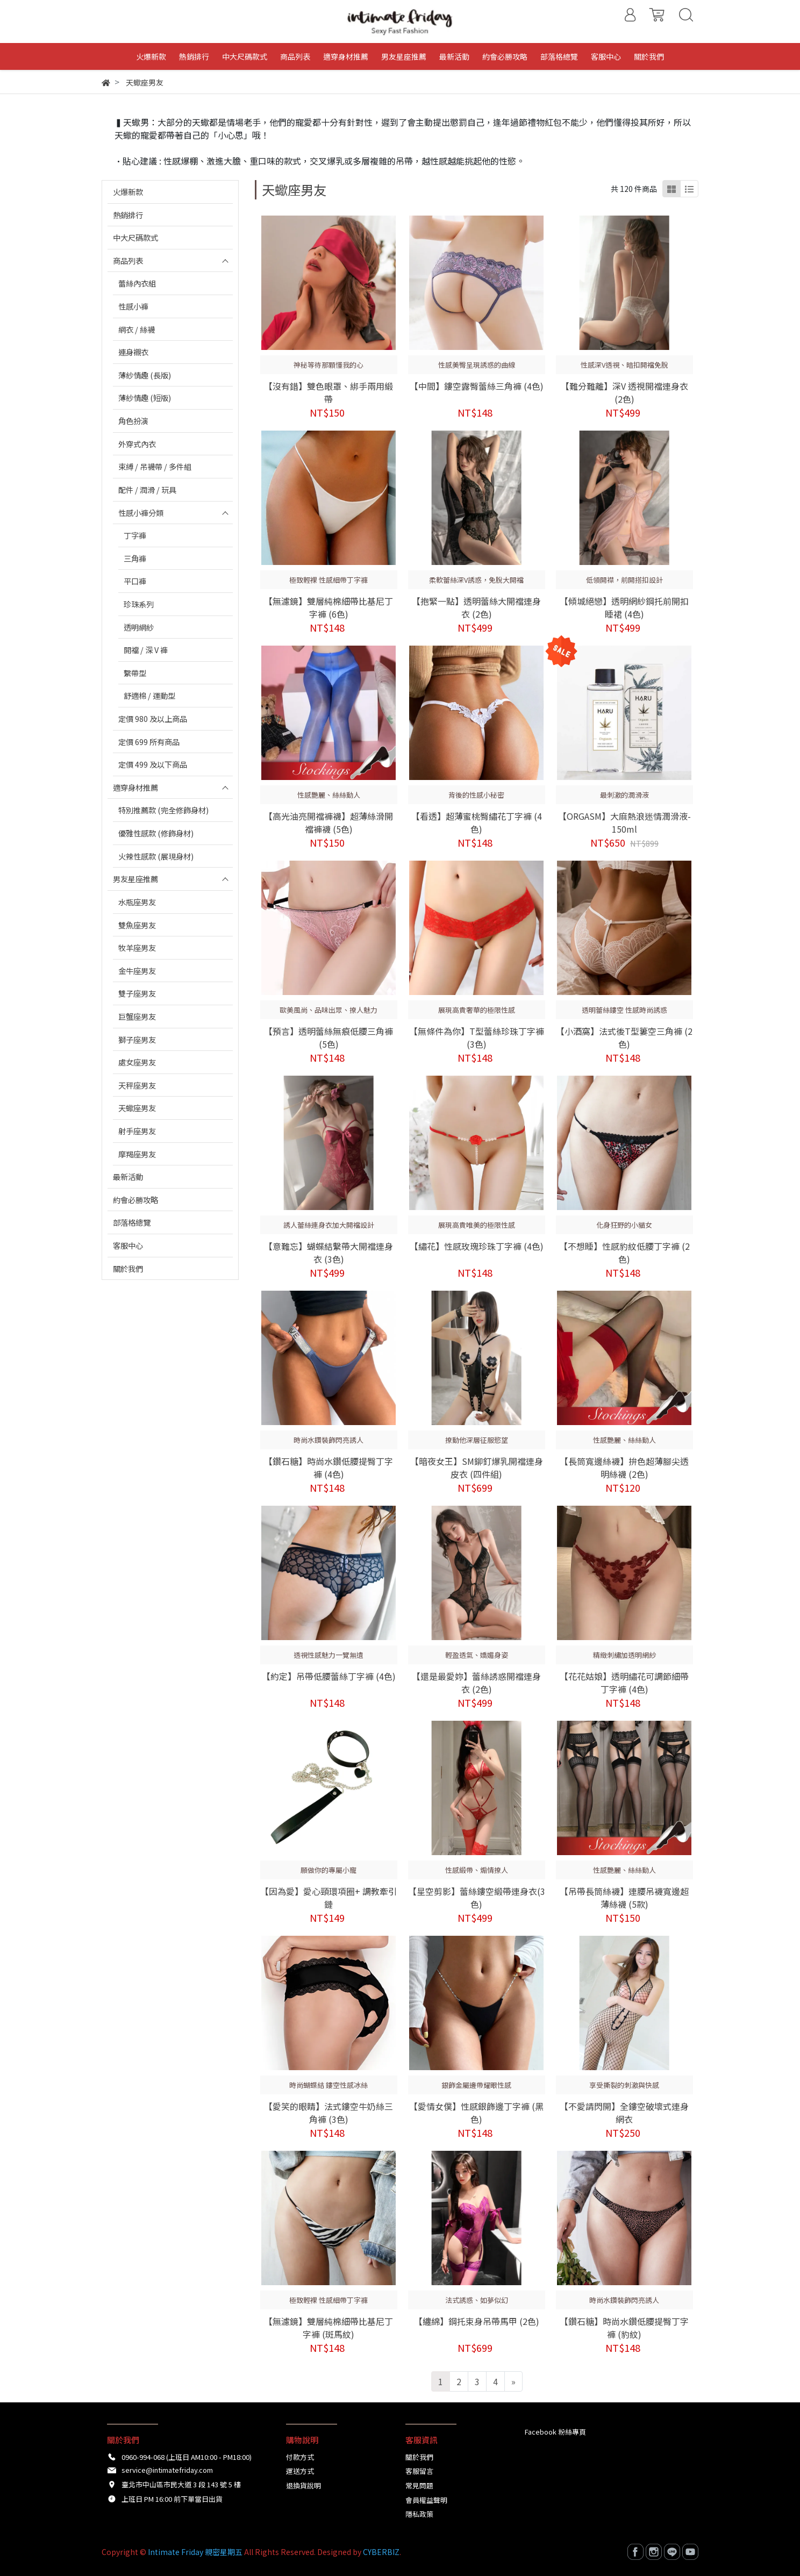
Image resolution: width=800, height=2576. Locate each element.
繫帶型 (135, 672)
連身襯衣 (133, 351)
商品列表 (128, 260)
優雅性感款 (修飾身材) (156, 833)
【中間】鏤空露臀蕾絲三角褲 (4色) (477, 386)
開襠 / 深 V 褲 (146, 649)
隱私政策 (419, 2514)
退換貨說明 (303, 2485)
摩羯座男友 (137, 1154)
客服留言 (419, 2471)
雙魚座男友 (137, 925)
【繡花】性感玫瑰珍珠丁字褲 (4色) (477, 1246)
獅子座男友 (137, 1039)
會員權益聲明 (426, 2500)
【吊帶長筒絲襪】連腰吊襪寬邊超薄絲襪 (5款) (624, 1897)
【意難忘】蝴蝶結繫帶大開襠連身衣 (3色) (328, 1252)
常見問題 (419, 2485)
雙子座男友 (137, 993)
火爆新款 (128, 191)
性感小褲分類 (140, 512)
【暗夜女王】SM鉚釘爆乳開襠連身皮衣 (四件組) (476, 1467)
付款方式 (300, 2457)
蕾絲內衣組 (137, 283)
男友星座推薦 (135, 878)
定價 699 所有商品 (149, 741)
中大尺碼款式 (135, 237)
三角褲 (135, 558)
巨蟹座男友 (137, 1016)
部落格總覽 (132, 1222)
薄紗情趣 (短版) (144, 397)
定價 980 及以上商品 (152, 718)
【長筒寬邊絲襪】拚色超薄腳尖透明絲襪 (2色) (624, 1467)
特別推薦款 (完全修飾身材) (163, 809)
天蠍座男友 (137, 1107)
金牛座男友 (137, 970)
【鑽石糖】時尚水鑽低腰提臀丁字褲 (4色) (328, 1467)
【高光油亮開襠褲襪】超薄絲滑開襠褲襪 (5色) (328, 822)
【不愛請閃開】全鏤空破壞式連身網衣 (624, 2113)
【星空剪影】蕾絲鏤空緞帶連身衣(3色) (476, 1897)
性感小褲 (133, 306)
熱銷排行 (128, 214)
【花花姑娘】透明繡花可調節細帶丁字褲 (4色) (624, 1682)
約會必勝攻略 (135, 1199)
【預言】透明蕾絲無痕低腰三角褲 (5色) (328, 1037)
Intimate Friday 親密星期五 (195, 2551)
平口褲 (135, 580)
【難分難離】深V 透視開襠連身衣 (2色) (624, 392)
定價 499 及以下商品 (152, 764)
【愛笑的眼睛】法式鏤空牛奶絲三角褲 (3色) (328, 2113)
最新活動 (128, 1176)
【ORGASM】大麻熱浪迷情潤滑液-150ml (624, 822)
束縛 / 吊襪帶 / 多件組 (154, 466)
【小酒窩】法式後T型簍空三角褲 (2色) (624, 1037)
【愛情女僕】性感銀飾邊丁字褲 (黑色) (476, 2113)
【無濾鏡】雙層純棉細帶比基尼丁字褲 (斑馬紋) (328, 2328)
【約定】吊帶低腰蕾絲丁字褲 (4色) (329, 1676)
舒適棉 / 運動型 (149, 695)
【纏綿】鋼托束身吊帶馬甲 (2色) (476, 2321)
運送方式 (300, 2471)
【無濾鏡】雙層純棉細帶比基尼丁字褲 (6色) (328, 607)
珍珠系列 (139, 604)
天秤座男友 (137, 1085)
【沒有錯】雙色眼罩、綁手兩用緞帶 (328, 392)
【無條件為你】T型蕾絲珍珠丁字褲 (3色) (476, 1037)
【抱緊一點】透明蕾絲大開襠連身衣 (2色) (476, 607)
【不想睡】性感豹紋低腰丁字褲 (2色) (624, 1252)
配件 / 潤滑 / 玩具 (147, 489)
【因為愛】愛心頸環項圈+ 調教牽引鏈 (328, 1897)
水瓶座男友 (137, 901)
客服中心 (128, 1245)
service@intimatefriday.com (167, 2470)
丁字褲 (135, 535)
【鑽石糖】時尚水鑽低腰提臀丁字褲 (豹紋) (624, 2328)
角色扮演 (133, 420)
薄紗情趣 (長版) (144, 375)
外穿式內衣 (137, 443)
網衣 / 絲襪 (136, 329)
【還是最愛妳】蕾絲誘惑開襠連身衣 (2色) (476, 1682)
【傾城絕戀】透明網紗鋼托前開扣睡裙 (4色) (624, 607)
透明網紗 (139, 627)
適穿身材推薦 (135, 787)
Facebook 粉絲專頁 (555, 2432)
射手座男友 (137, 1130)
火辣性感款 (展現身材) (156, 856)
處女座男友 (137, 1062)
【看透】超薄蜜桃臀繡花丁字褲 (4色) (476, 822)
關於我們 (128, 1268)
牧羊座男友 (137, 947)
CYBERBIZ (381, 2551)
